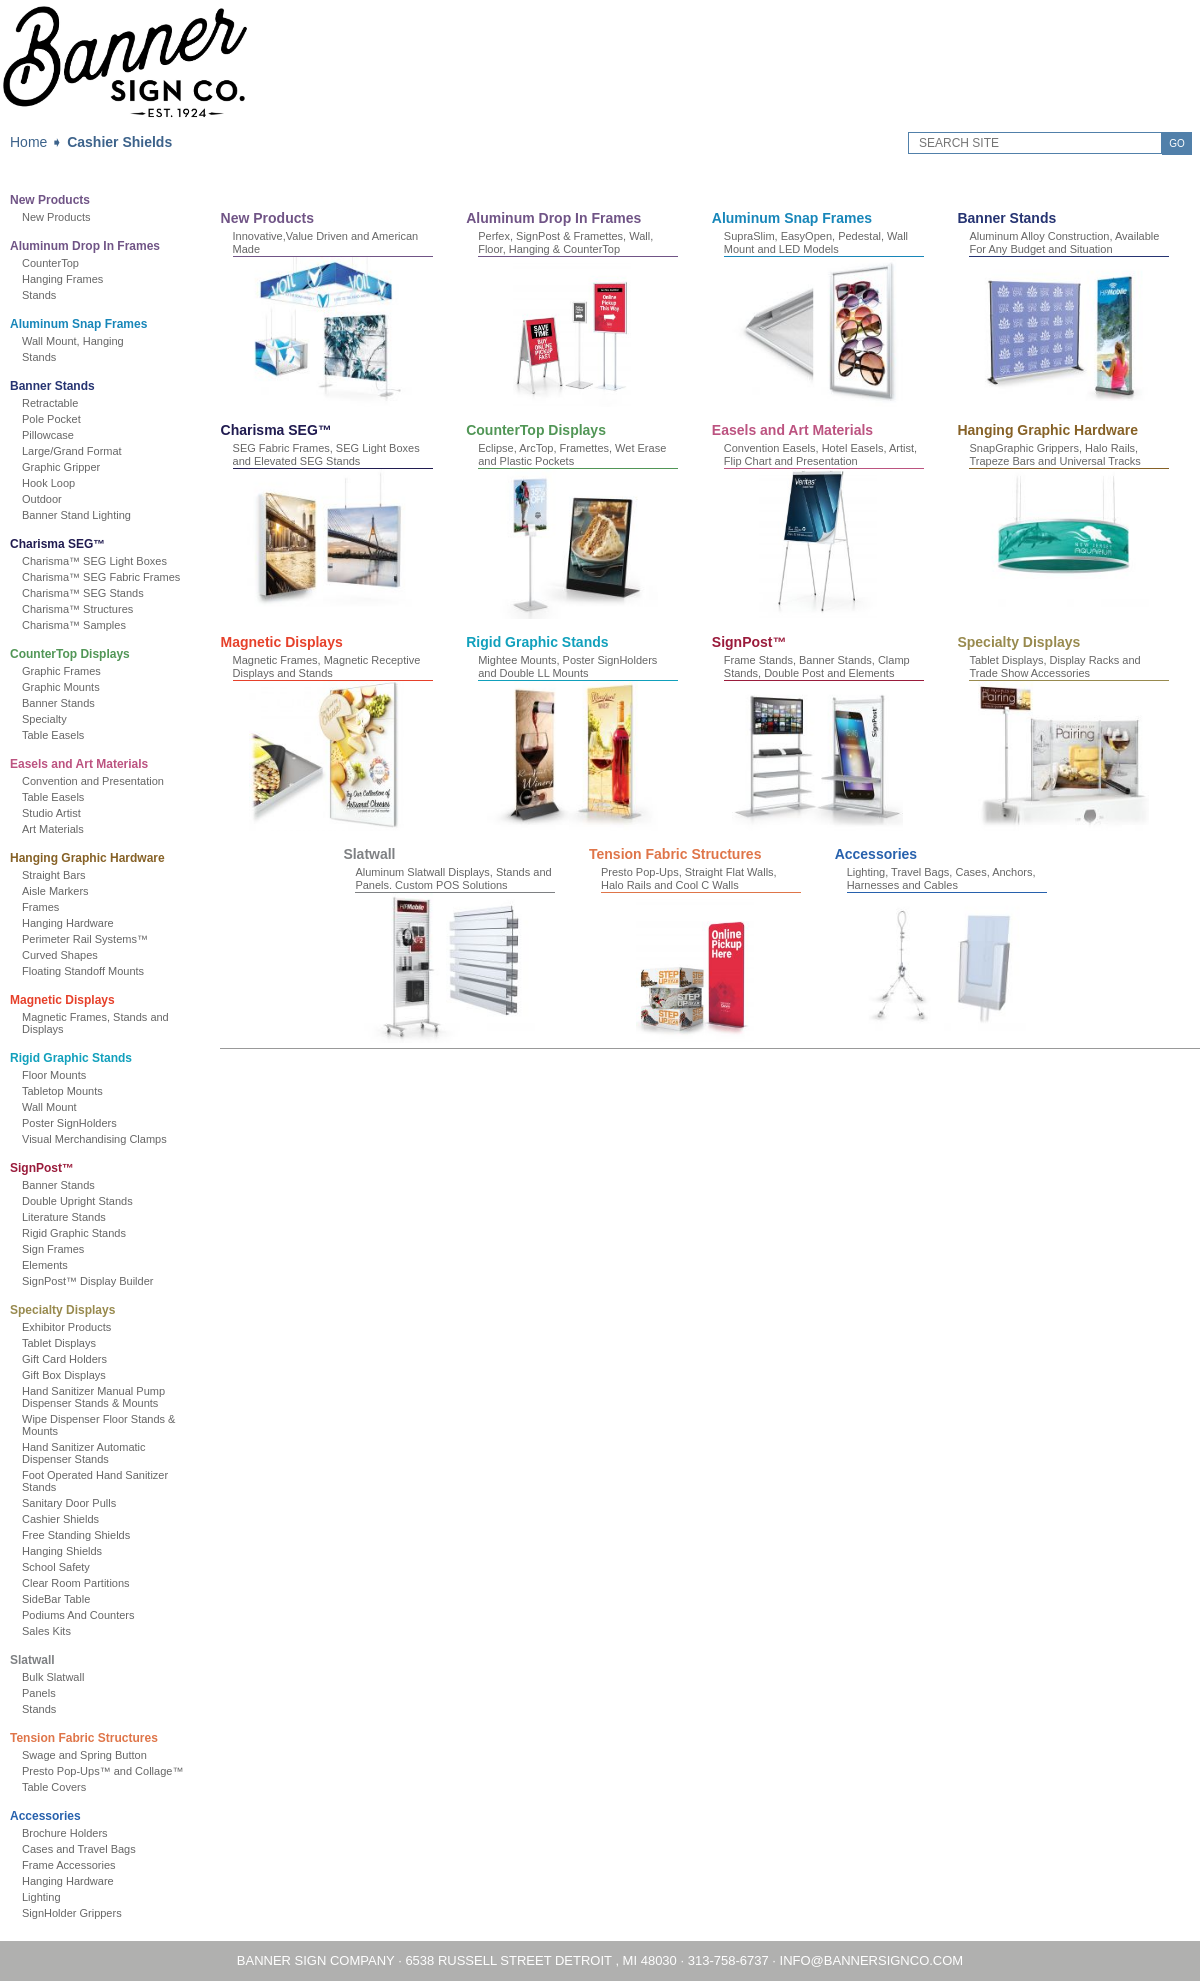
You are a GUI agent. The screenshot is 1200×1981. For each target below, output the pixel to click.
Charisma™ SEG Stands (83, 593)
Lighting (41, 1897)
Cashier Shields (119, 142)
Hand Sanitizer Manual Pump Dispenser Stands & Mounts (93, 1397)
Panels (39, 1693)
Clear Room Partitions (76, 1583)
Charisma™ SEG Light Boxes (94, 561)
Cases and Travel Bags (79, 1849)
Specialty (44, 719)
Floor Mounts (54, 1075)
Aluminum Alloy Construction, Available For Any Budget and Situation (1064, 242)
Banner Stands (52, 386)
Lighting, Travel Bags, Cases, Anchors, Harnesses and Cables (941, 878)
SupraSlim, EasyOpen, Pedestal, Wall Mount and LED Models (816, 242)
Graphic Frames (61, 671)
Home (28, 142)
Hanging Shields (62, 1551)
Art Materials (53, 829)
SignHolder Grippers (72, 1913)
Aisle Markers (55, 891)
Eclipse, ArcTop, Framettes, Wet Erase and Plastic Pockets (572, 454)
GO (1177, 143)
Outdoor (42, 499)
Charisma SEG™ (57, 544)
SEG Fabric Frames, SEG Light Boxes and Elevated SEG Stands (326, 454)
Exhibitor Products (66, 1327)
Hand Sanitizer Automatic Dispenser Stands (84, 1453)
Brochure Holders (65, 1833)
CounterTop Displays (70, 654)
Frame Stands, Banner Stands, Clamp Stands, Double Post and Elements (817, 666)
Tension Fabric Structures (84, 1738)
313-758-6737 (728, 1960)
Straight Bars (54, 875)
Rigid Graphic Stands (71, 1058)
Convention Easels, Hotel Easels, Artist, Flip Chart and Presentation (820, 454)
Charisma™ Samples (74, 625)
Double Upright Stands (77, 1201)
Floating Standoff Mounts (83, 971)
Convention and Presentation (93, 781)
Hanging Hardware (68, 923)
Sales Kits (46, 1631)
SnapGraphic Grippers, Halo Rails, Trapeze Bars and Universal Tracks (1054, 454)
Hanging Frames (62, 279)
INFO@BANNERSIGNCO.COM (872, 1960)
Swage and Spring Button (84, 1755)
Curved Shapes (60, 955)
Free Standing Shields (76, 1535)
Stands (39, 295)
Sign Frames (53, 1249)
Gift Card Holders (64, 1359)
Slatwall (32, 1660)
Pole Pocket (51, 419)
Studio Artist (51, 813)
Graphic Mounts (61, 687)
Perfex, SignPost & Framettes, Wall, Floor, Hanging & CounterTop (565, 242)
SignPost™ (42, 1168)
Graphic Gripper (61, 467)
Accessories (45, 1816)
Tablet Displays (59, 1343)
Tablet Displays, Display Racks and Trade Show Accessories (1054, 666)
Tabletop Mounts (62, 1091)
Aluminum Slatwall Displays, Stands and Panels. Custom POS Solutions (453, 878)
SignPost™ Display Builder (87, 1281)
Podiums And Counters (78, 1615)
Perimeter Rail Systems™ (85, 939)
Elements (45, 1265)
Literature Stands (64, 1217)
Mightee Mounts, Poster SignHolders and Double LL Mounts (567, 666)
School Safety (56, 1567)
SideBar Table (56, 1599)
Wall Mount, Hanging (73, 341)
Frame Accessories (69, 1865)
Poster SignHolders (69, 1123)
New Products (50, 200)
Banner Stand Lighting (76, 515)
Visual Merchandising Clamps (94, 1139)
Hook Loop (48, 483)
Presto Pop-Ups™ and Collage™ (102, 1771)
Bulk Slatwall (53, 1677)
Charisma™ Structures (77, 609)
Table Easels (53, 735)
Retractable (50, 403)
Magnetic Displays (62, 1000)
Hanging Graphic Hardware (87, 858)
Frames (40, 907)
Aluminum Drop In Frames (85, 246)
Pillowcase (48, 435)
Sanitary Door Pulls (69, 1503)
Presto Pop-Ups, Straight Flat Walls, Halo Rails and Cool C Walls (689, 878)
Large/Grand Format (72, 451)
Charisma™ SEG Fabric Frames (101, 577)
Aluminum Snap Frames (78, 324)
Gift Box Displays (64, 1375)
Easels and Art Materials (79, 764)
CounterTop (50, 263)
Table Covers (54, 1787)
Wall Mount (49, 1107)
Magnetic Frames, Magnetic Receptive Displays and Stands (327, 666)
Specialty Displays (62, 1310)
